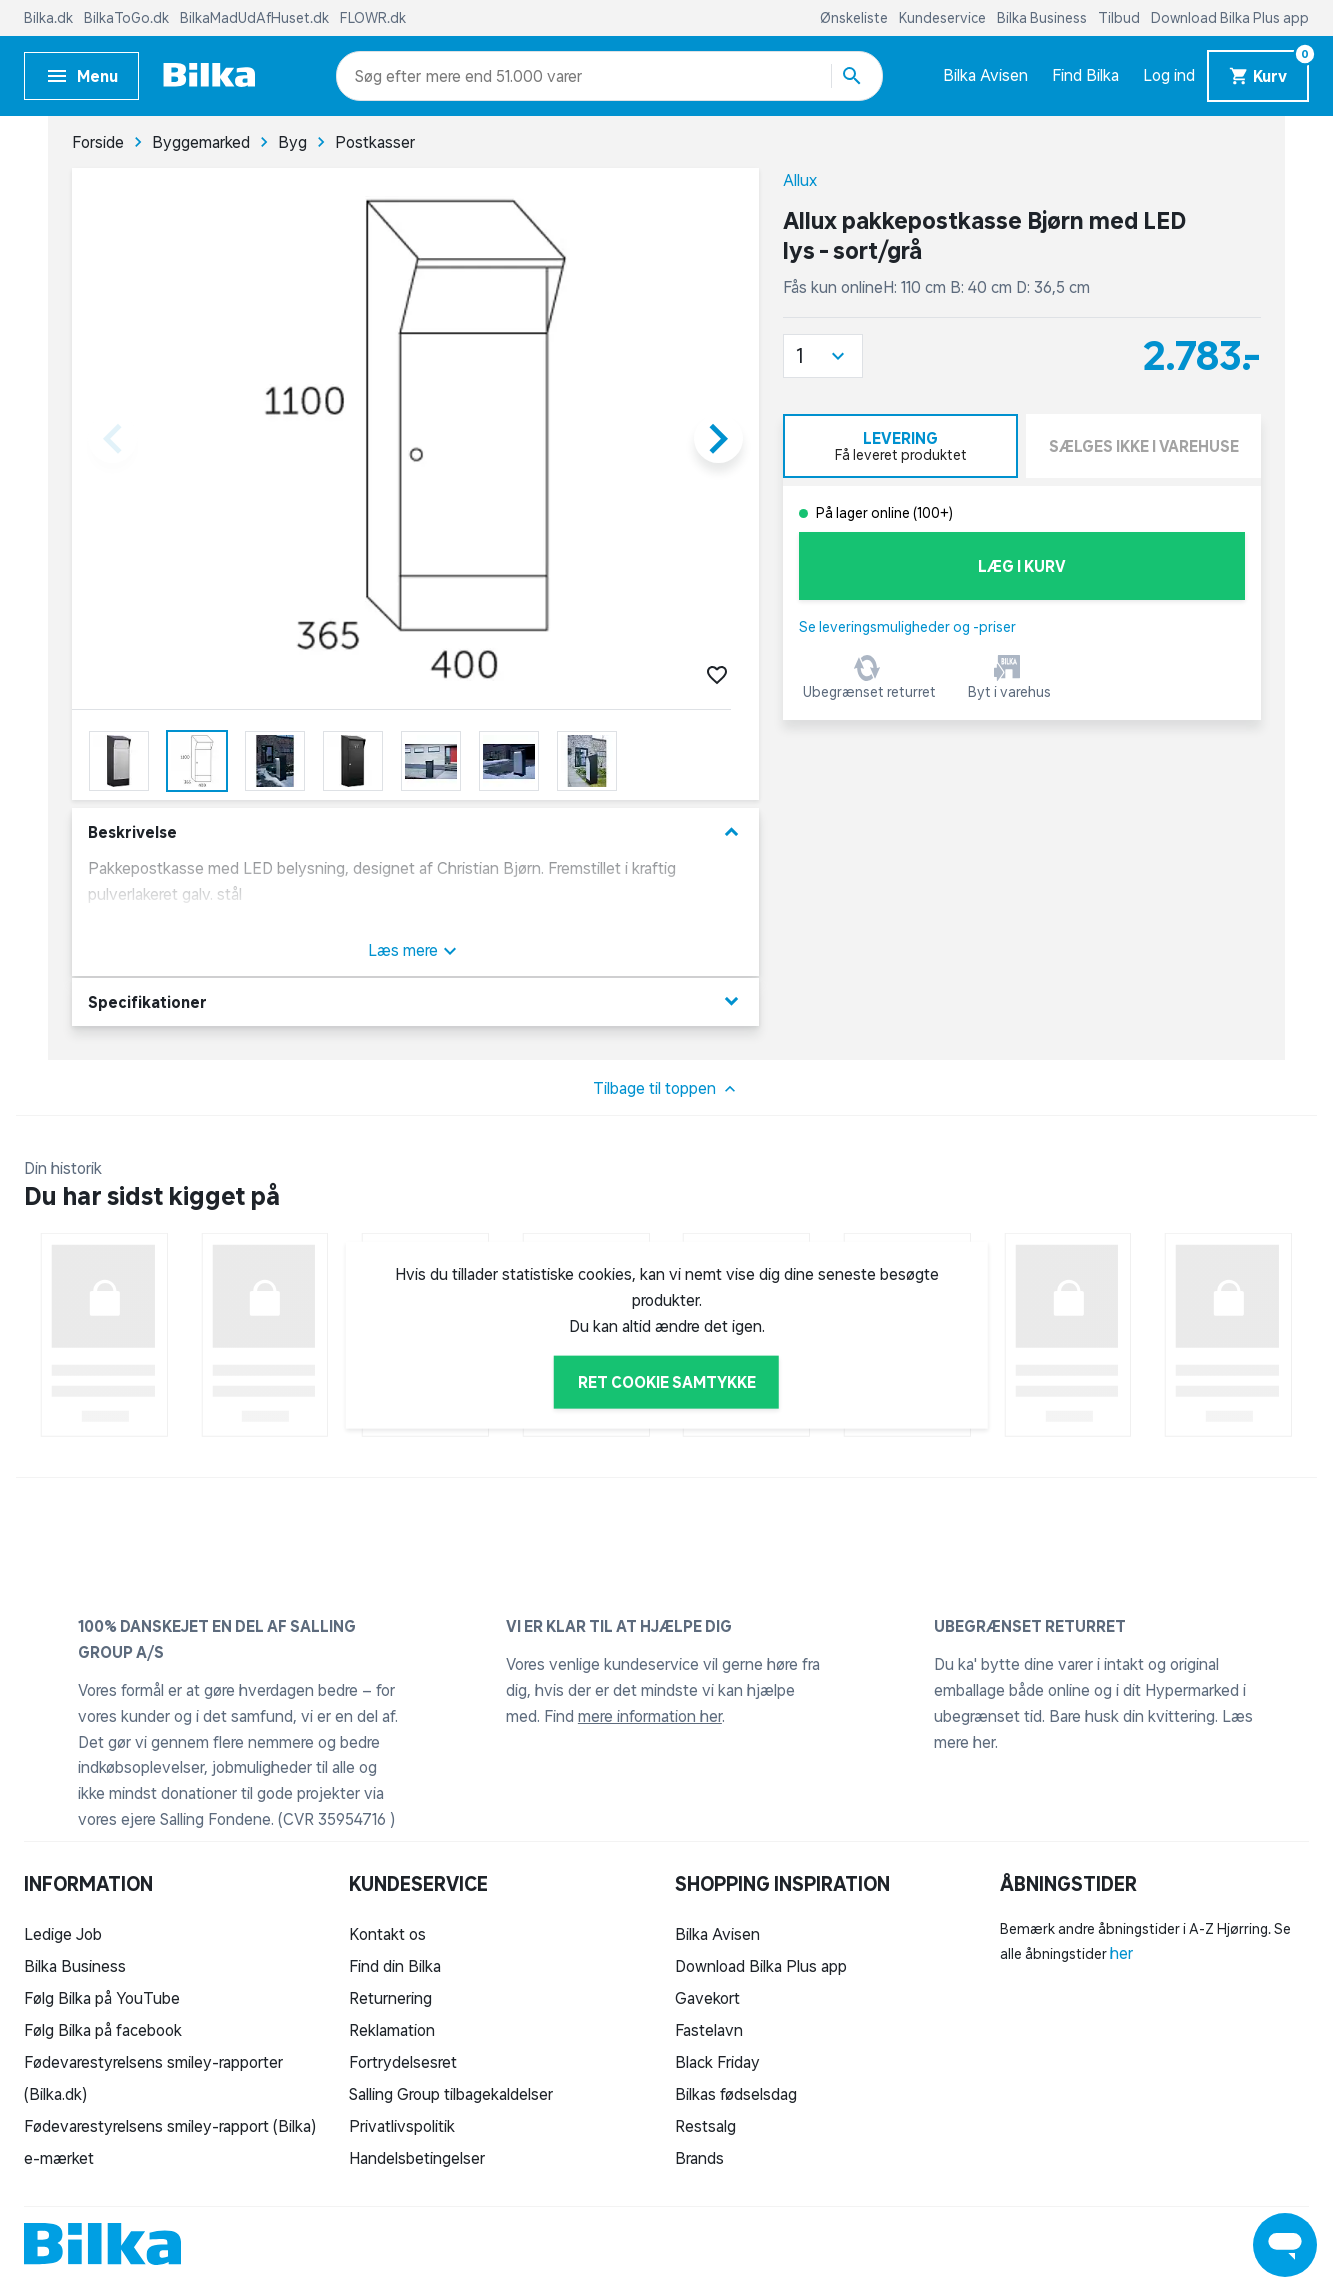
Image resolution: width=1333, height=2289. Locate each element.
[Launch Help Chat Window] (1285, 2245)
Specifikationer (415, 1001)
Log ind (1169, 75)
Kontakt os (387, 1934)
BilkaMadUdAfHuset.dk (256, 18)
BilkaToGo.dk (128, 18)
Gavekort (707, 1998)
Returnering (390, 1998)
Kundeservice (944, 18)
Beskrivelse (415, 832)
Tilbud (1120, 18)
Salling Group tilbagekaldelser (451, 2094)
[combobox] (390, 76)
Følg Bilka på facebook (103, 2030)
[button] (823, 356)
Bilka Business (1043, 18)
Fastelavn (709, 2030)
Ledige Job (63, 1934)
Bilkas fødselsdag (736, 2094)
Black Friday (717, 2062)
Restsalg (705, 2126)
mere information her (650, 1716)
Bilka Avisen (985, 75)
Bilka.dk (50, 18)
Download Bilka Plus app (1230, 18)
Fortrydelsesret (403, 2062)
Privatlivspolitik (402, 2126)
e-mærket (59, 2158)
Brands (699, 2158)
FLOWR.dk (373, 18)
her (1121, 1953)
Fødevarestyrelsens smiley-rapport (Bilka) (170, 2126)
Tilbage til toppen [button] (666, 1089)
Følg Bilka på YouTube (102, 1998)
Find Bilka (1085, 75)
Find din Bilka (395, 1966)
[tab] (900, 446)
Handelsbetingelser (417, 2158)
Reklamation (392, 2030)
